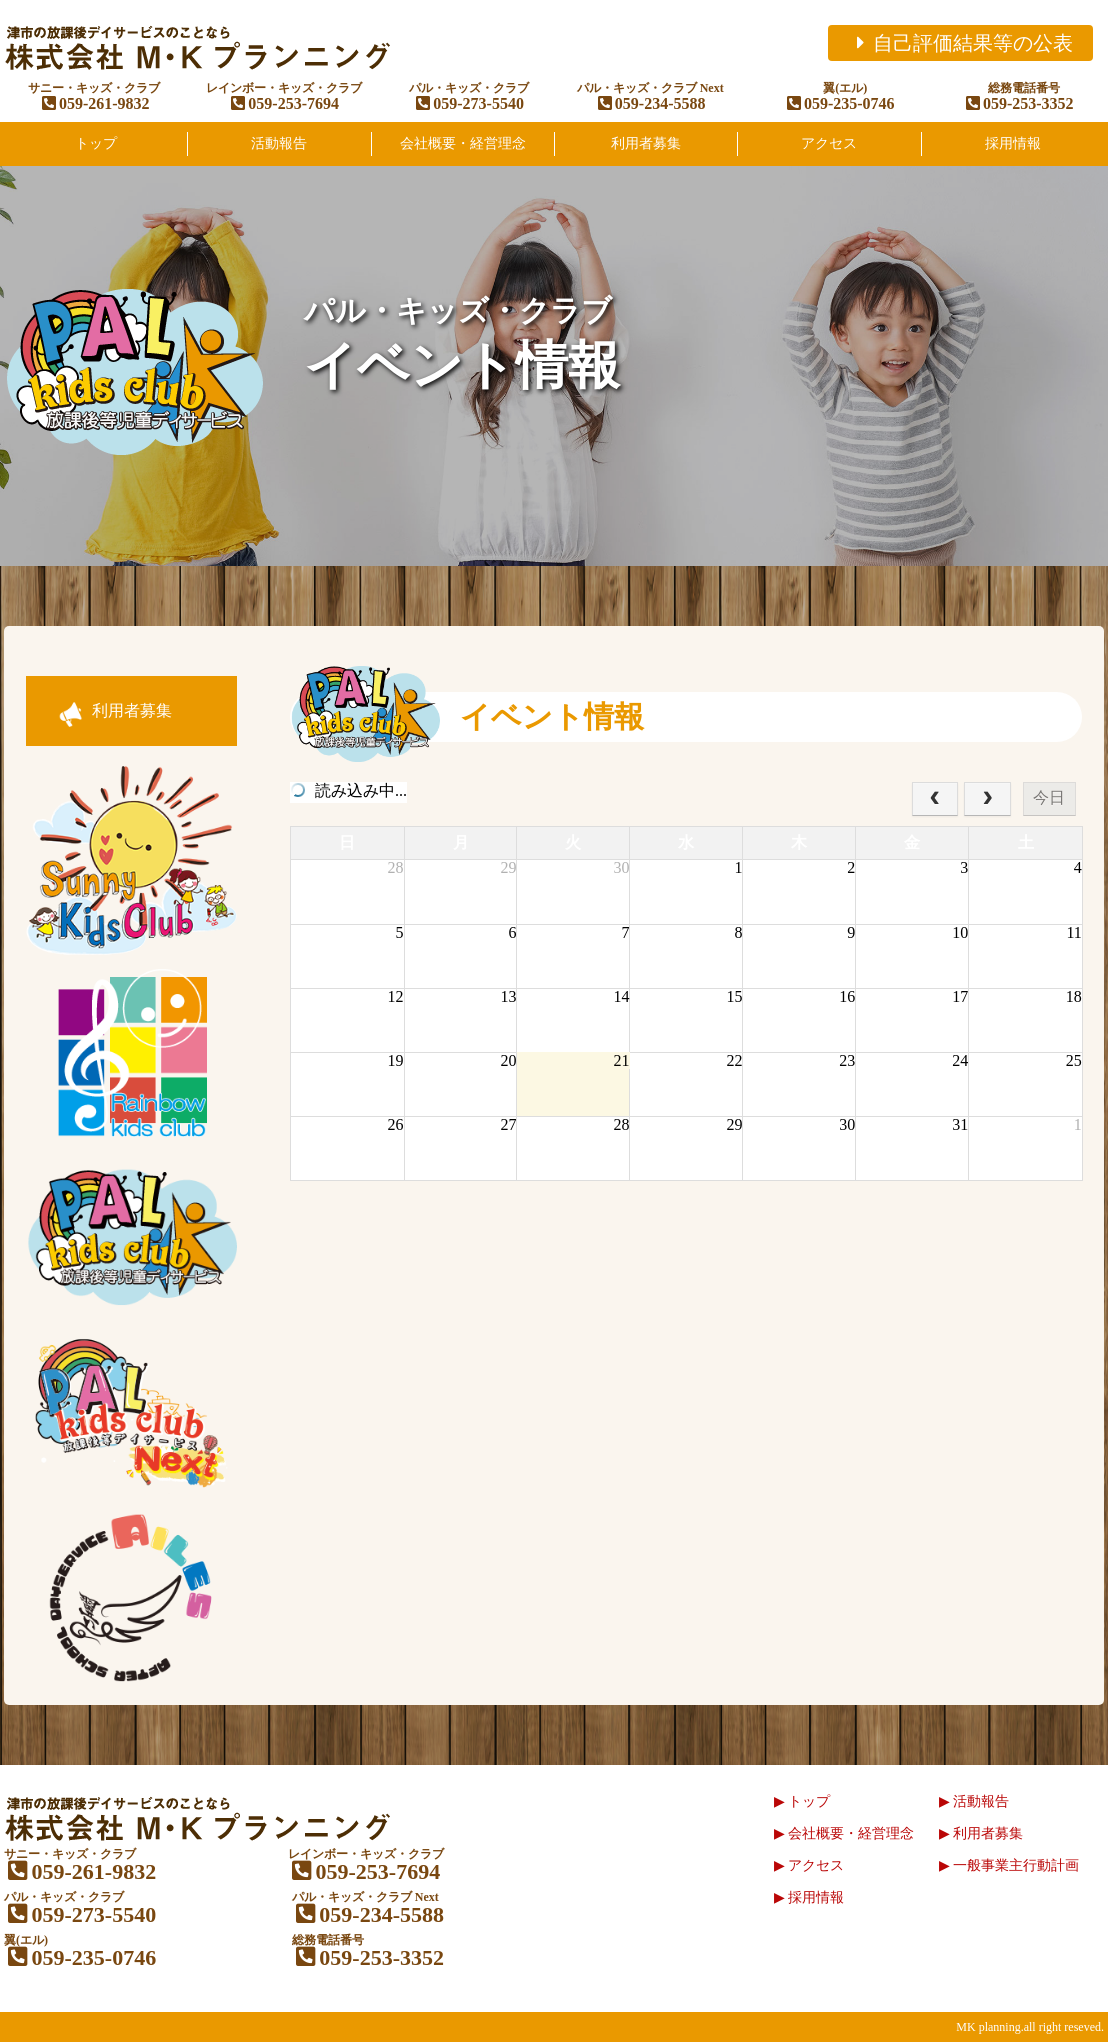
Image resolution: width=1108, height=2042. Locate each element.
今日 (1049, 797)
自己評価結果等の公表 (960, 43)
